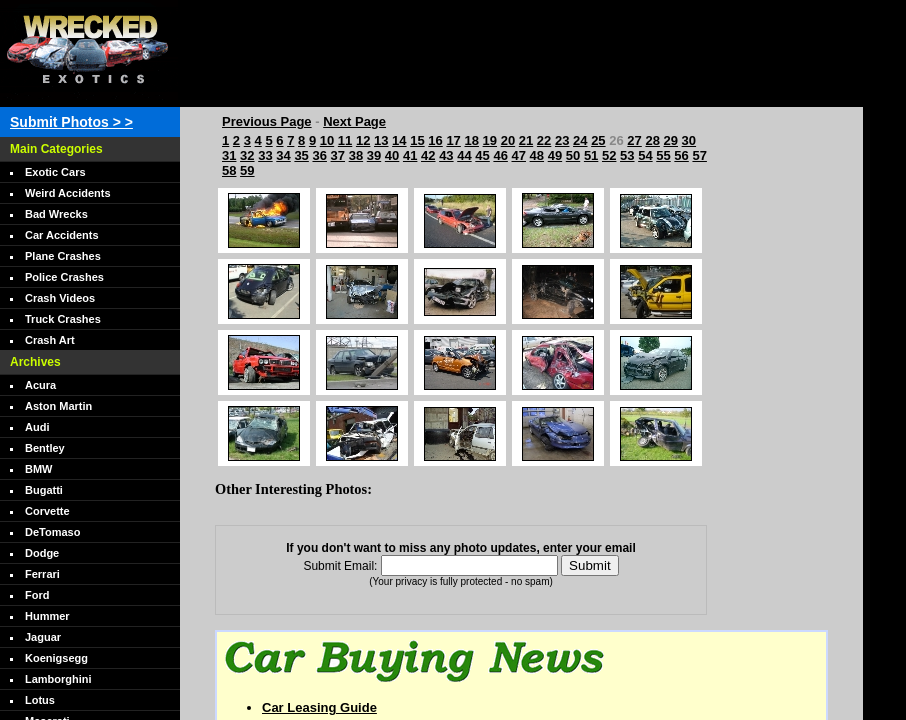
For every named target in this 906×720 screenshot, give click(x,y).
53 (627, 155)
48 (537, 155)
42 (428, 155)
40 (392, 155)
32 (247, 155)
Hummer (47, 616)
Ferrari (42, 574)
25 (598, 140)
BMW (39, 469)
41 (410, 155)
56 (681, 155)
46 (500, 155)
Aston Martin (58, 406)
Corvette (47, 511)
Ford (37, 595)
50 (573, 155)
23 (562, 140)
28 (652, 140)
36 (319, 155)
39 (374, 155)
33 (265, 155)
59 (247, 170)
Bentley (45, 448)
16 (435, 140)
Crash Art (50, 340)
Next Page (354, 121)
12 (363, 140)
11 (345, 140)
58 (229, 170)
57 (699, 155)
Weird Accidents (68, 193)
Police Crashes (64, 277)
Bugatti (44, 490)
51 (591, 155)
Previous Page (267, 121)
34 (283, 155)
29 (671, 140)
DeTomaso (52, 532)
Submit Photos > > (71, 122)
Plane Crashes (63, 256)
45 (482, 155)
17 (453, 140)
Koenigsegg (56, 658)
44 (464, 155)
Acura (40, 385)
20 (508, 140)
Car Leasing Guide (319, 707)
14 (399, 140)
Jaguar (43, 637)
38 (356, 155)
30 (689, 140)
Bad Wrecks (56, 214)
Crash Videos (60, 298)
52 (609, 155)
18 (471, 140)
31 (229, 155)
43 (446, 155)
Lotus (40, 700)
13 (381, 140)
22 (544, 140)
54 (645, 155)
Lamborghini (58, 679)
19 (490, 140)
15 (417, 140)
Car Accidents (62, 235)
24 (580, 140)
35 (301, 155)
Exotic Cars (55, 172)
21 (526, 140)
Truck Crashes (63, 319)
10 (327, 140)
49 (555, 155)
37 (338, 155)
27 (634, 140)
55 (663, 155)
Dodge (42, 553)
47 (519, 155)
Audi (37, 427)
